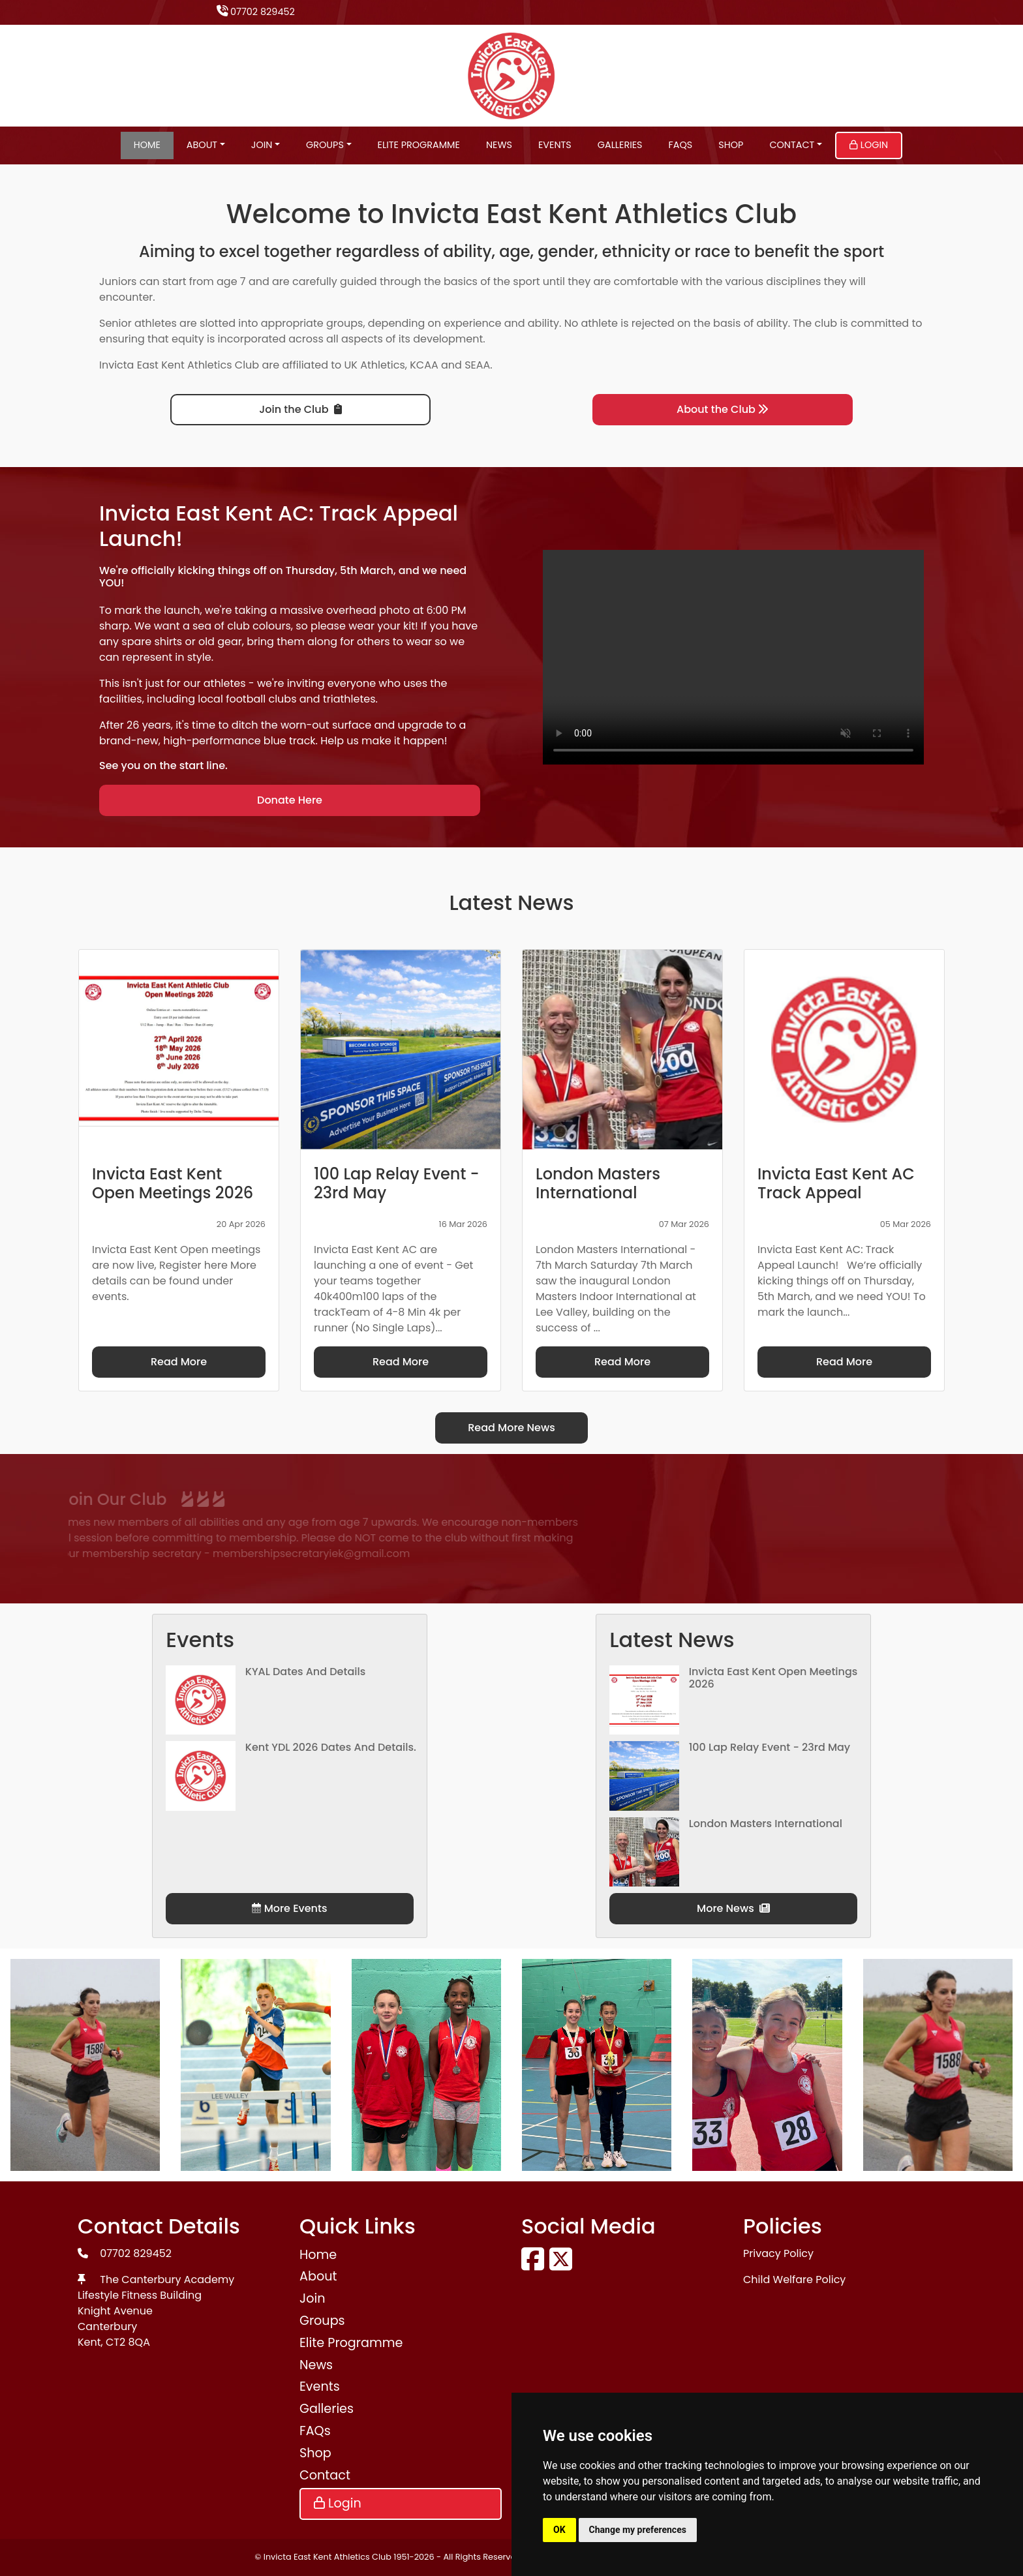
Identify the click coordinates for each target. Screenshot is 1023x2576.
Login (868, 144)
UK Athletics (374, 364)
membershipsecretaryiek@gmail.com (194, 1553)
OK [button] (559, 2529)
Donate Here (289, 800)
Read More (179, 1361)
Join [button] (262, 144)
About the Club (723, 409)
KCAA (424, 364)
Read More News (511, 1427)
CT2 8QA (128, 2342)
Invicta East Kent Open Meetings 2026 (773, 1677)
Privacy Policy (778, 2253)
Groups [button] (325, 144)
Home (147, 144)
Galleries (620, 144)
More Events (289, 1908)
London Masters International (765, 1823)
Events (555, 144)
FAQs (681, 144)
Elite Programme (419, 144)
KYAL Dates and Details (305, 1671)
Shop (730, 144)
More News (733, 1908)
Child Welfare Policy (794, 2279)
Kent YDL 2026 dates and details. (330, 1747)
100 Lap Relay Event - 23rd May (769, 1747)
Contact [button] (791, 144)
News (499, 144)
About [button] (202, 144)
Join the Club (300, 409)
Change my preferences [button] (637, 2529)
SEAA (477, 364)
